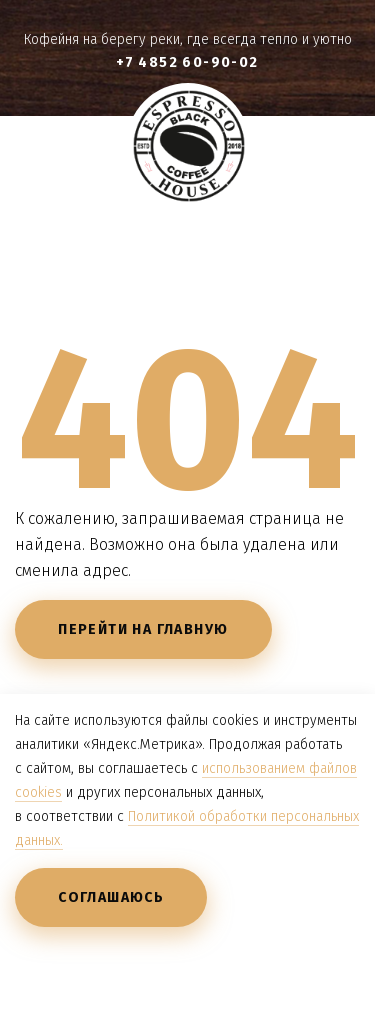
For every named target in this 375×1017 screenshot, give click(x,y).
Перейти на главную (143, 629)
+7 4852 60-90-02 (187, 62)
